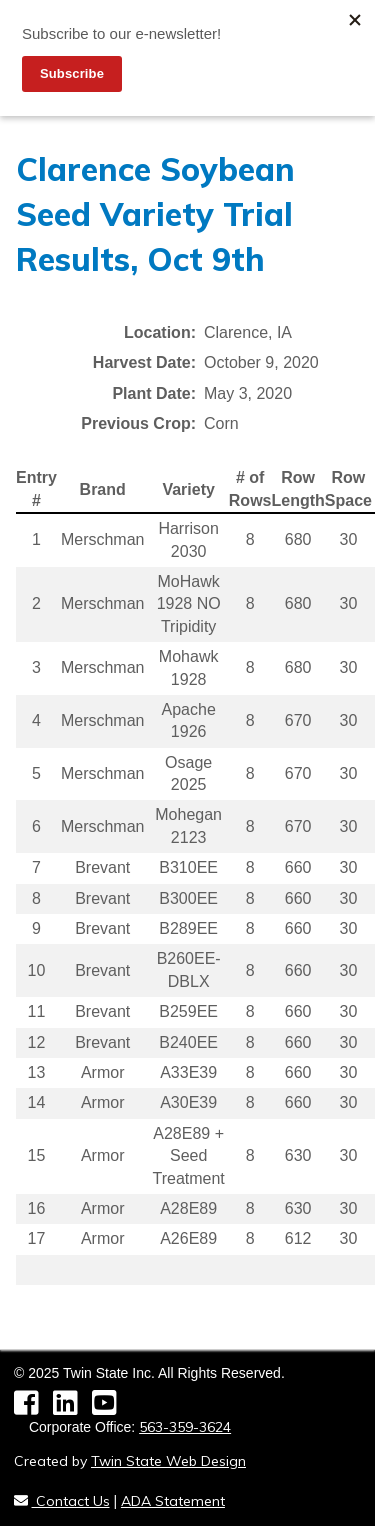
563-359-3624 (185, 1427)
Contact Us (62, 1501)
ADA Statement (173, 1501)
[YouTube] (109, 1408)
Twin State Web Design (168, 1461)
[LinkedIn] (72, 1408)
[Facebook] (33, 1408)
